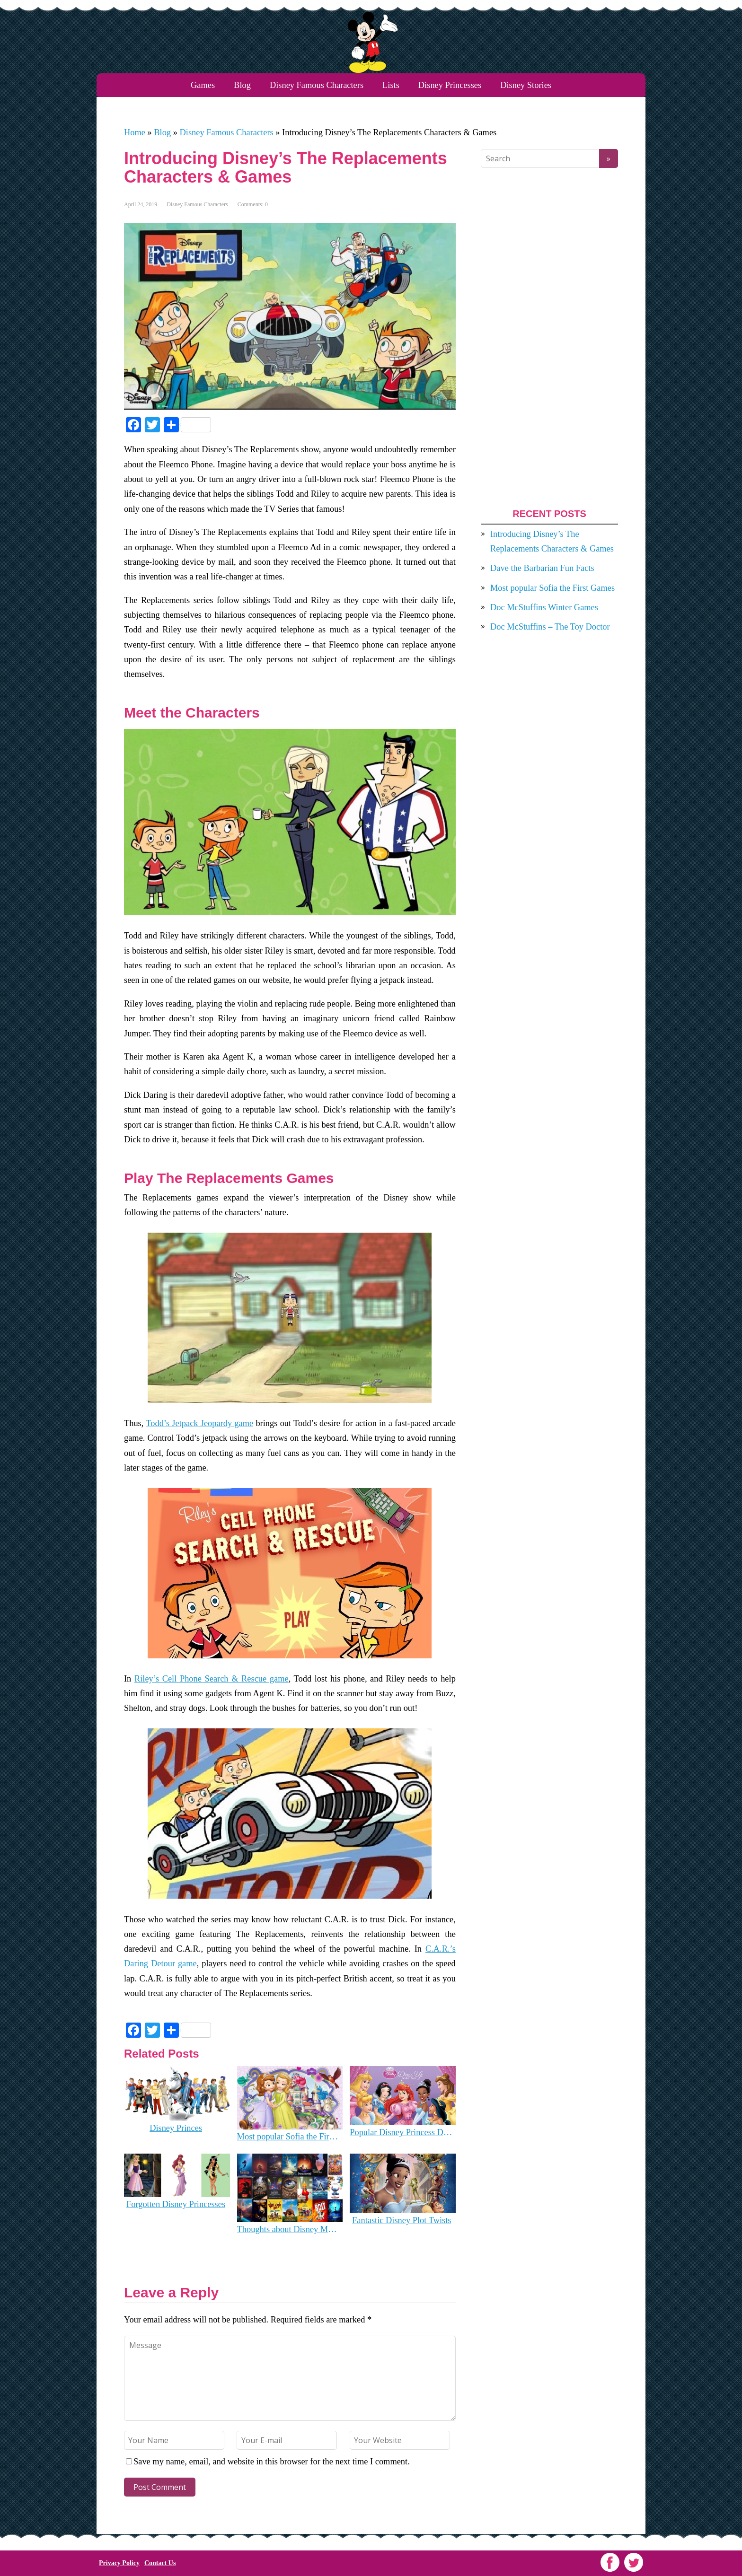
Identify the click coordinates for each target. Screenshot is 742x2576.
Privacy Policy (119, 2563)
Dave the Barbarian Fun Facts (542, 568)
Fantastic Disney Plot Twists (401, 2220)
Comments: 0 (253, 204)
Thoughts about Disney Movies (289, 2229)
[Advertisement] (549, 338)
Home (134, 132)
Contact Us (160, 2563)
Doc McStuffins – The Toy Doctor (550, 626)
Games (203, 85)
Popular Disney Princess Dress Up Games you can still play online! (401, 2132)
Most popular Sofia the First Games (289, 2136)
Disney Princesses (449, 85)
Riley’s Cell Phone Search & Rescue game (211, 1678)
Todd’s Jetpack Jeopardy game (199, 1423)
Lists (390, 85)
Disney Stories (525, 85)
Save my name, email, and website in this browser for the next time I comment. (271, 2461)
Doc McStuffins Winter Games (544, 607)
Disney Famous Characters (316, 85)
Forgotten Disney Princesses (175, 2204)
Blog (242, 85)
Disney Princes (176, 2128)
